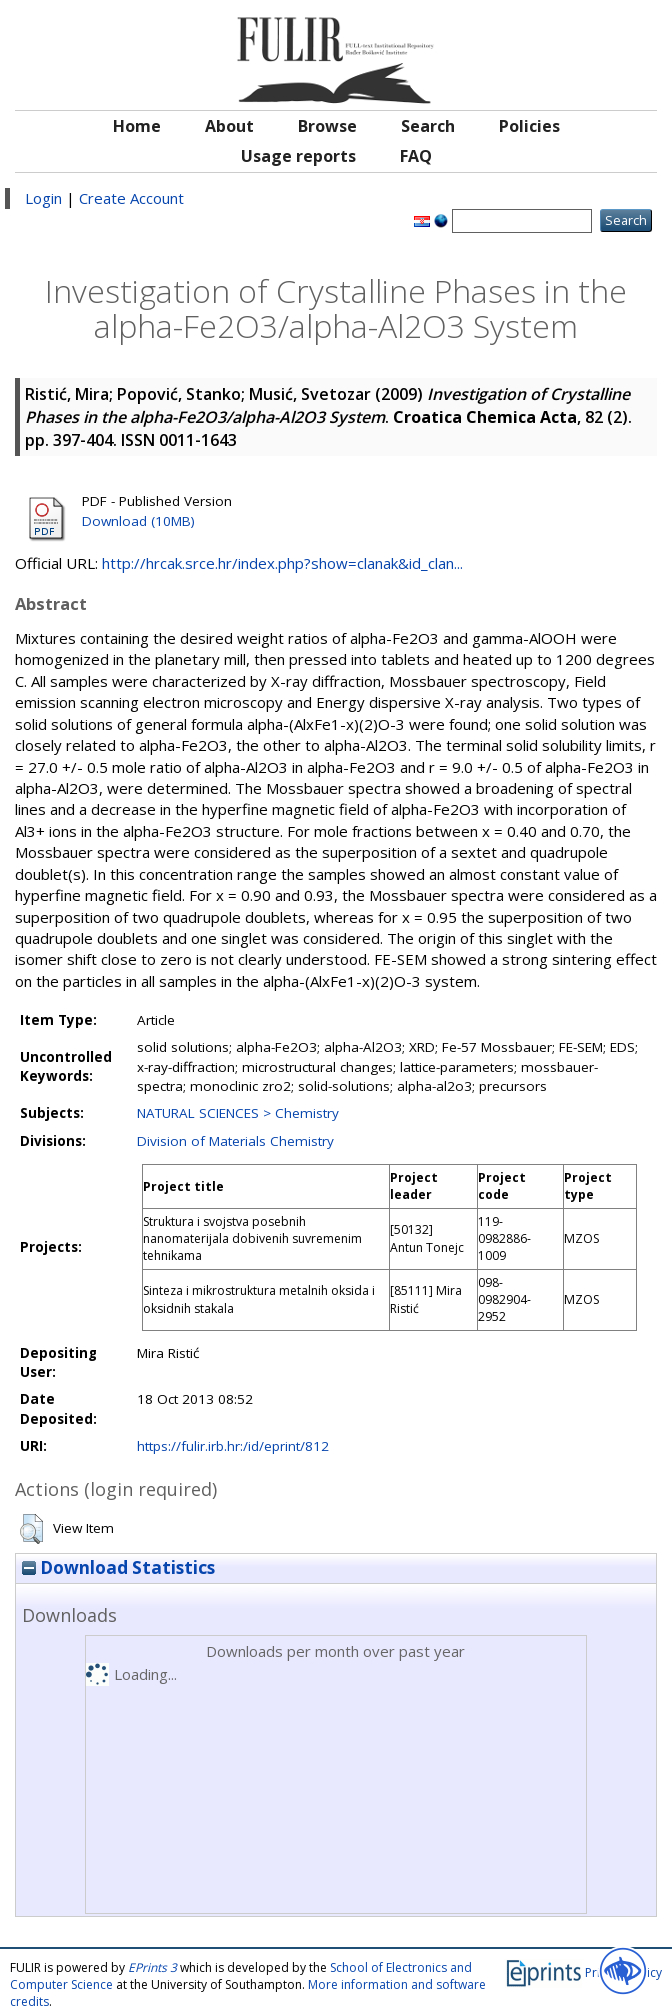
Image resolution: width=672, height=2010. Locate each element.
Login (43, 198)
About (229, 126)
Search (428, 126)
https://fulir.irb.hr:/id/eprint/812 (233, 1446)
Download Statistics (118, 1567)
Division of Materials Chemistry (235, 1141)
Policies (529, 126)
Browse (327, 126)
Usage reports (298, 156)
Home (137, 126)
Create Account (131, 198)
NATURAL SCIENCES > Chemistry (238, 1113)
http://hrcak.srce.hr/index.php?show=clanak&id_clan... (282, 563)
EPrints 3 (152, 1967)
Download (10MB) (138, 521)
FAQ (416, 156)
